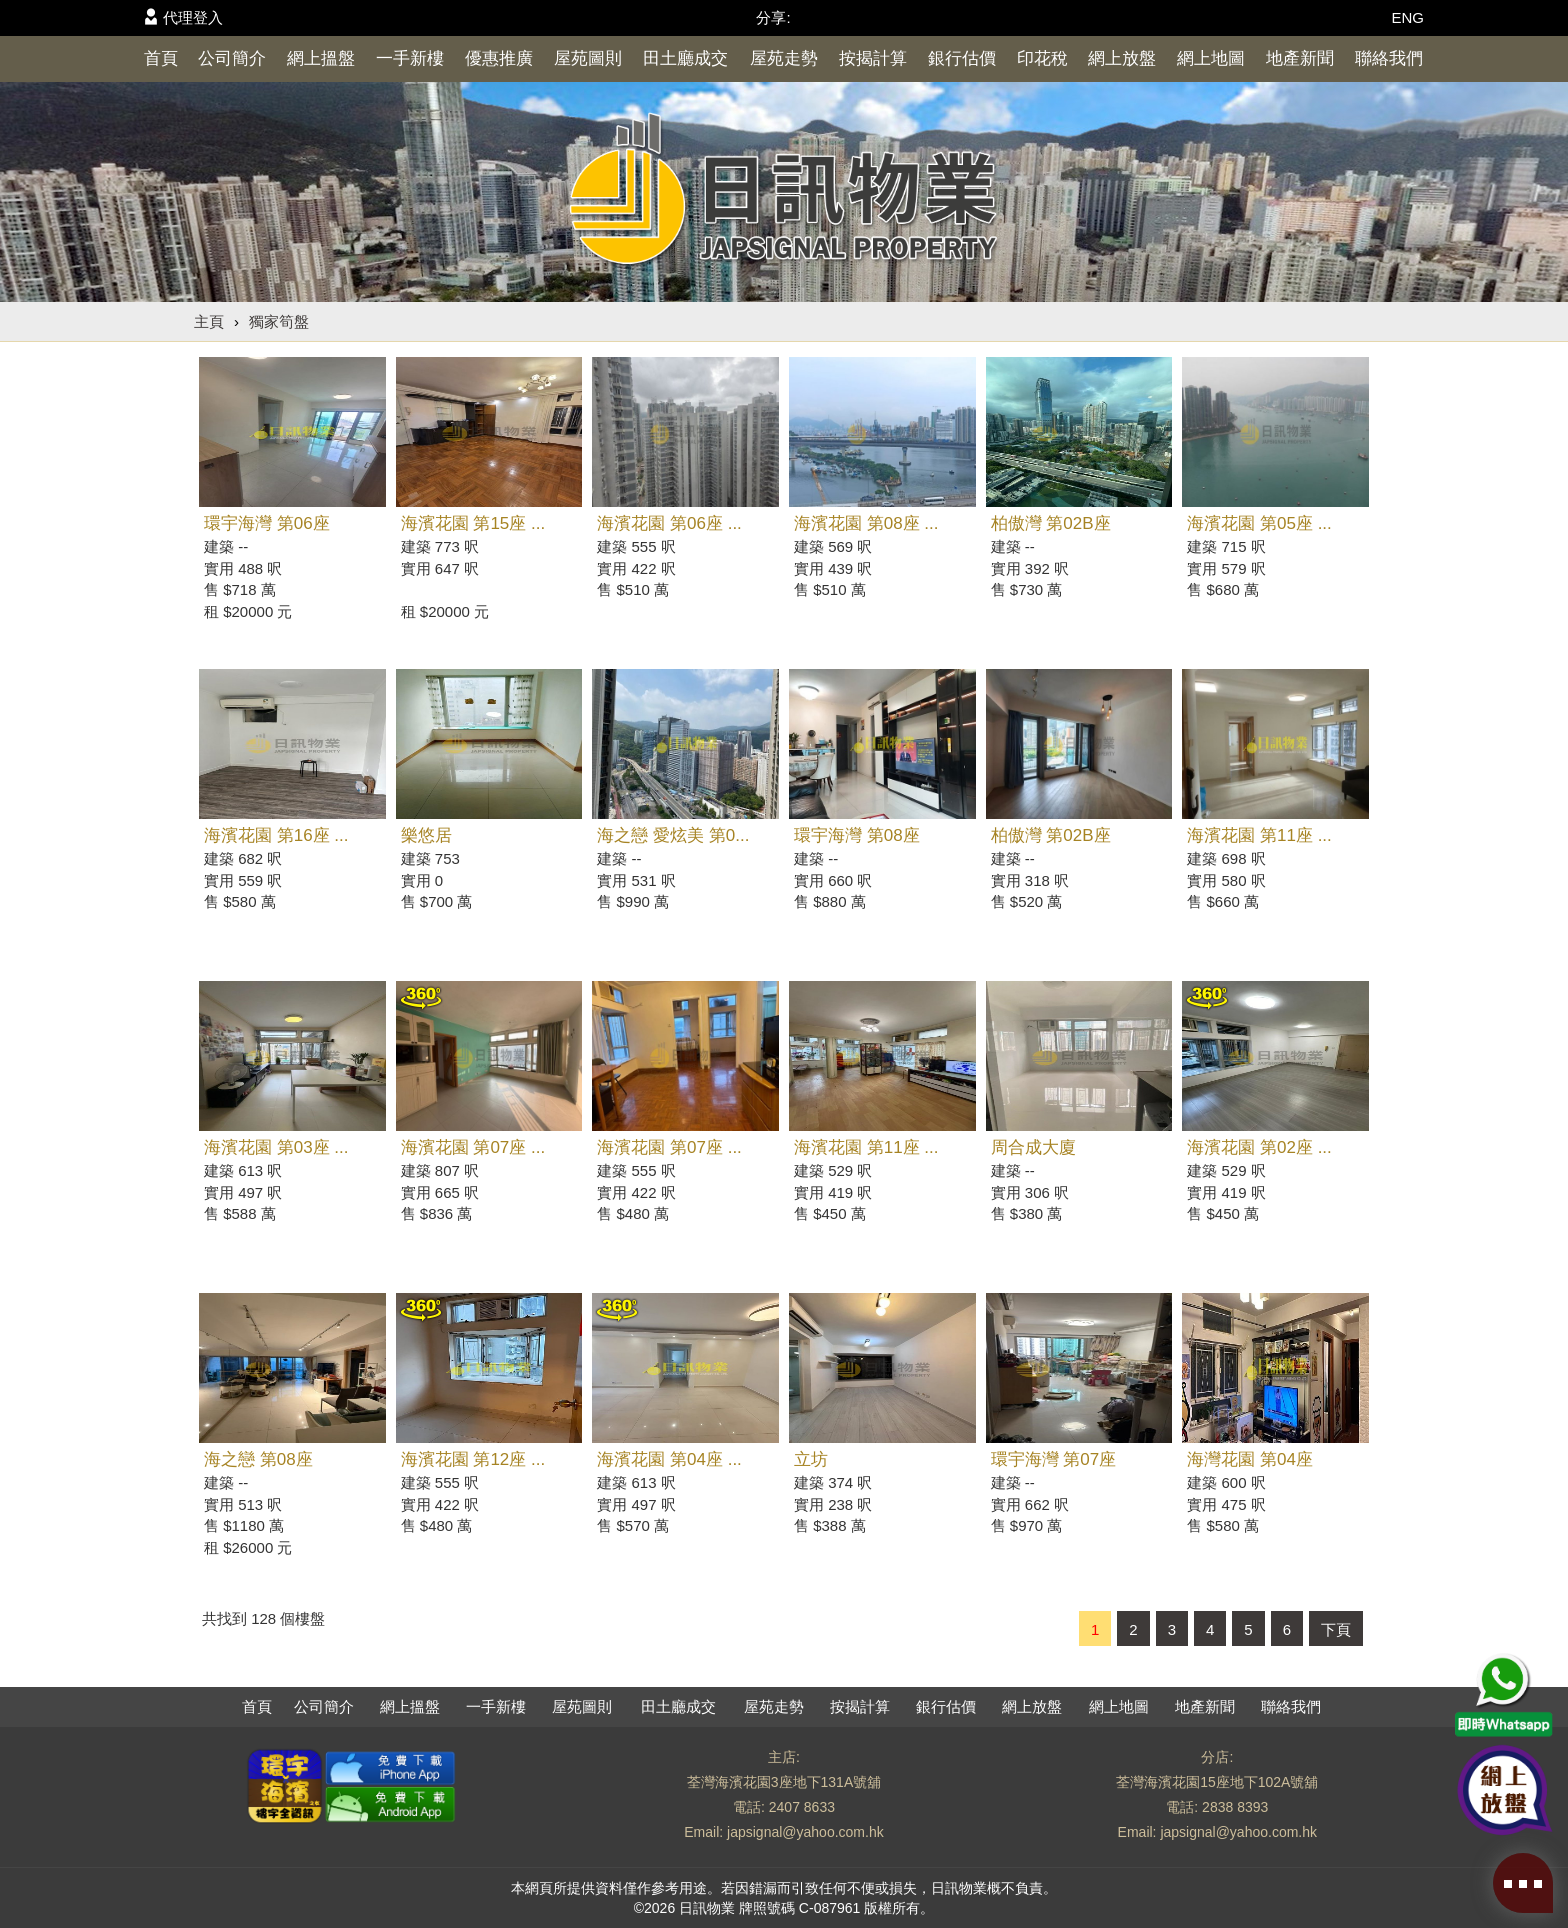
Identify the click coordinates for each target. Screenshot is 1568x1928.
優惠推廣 (499, 58)
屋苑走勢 (784, 58)
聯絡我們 (1389, 58)
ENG (1407, 17)
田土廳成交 (685, 58)
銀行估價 (962, 58)
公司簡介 (232, 58)
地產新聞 (1300, 58)
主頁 (209, 321)
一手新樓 (410, 58)
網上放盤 (1122, 58)
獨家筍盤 (279, 321)
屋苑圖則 (588, 58)
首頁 (161, 58)
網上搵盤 (321, 58)
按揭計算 (873, 58)
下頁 (1336, 1629)
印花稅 (1042, 58)
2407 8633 (802, 1807)
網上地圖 (1211, 58)
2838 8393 (1235, 1807)
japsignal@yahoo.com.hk (805, 1832)
